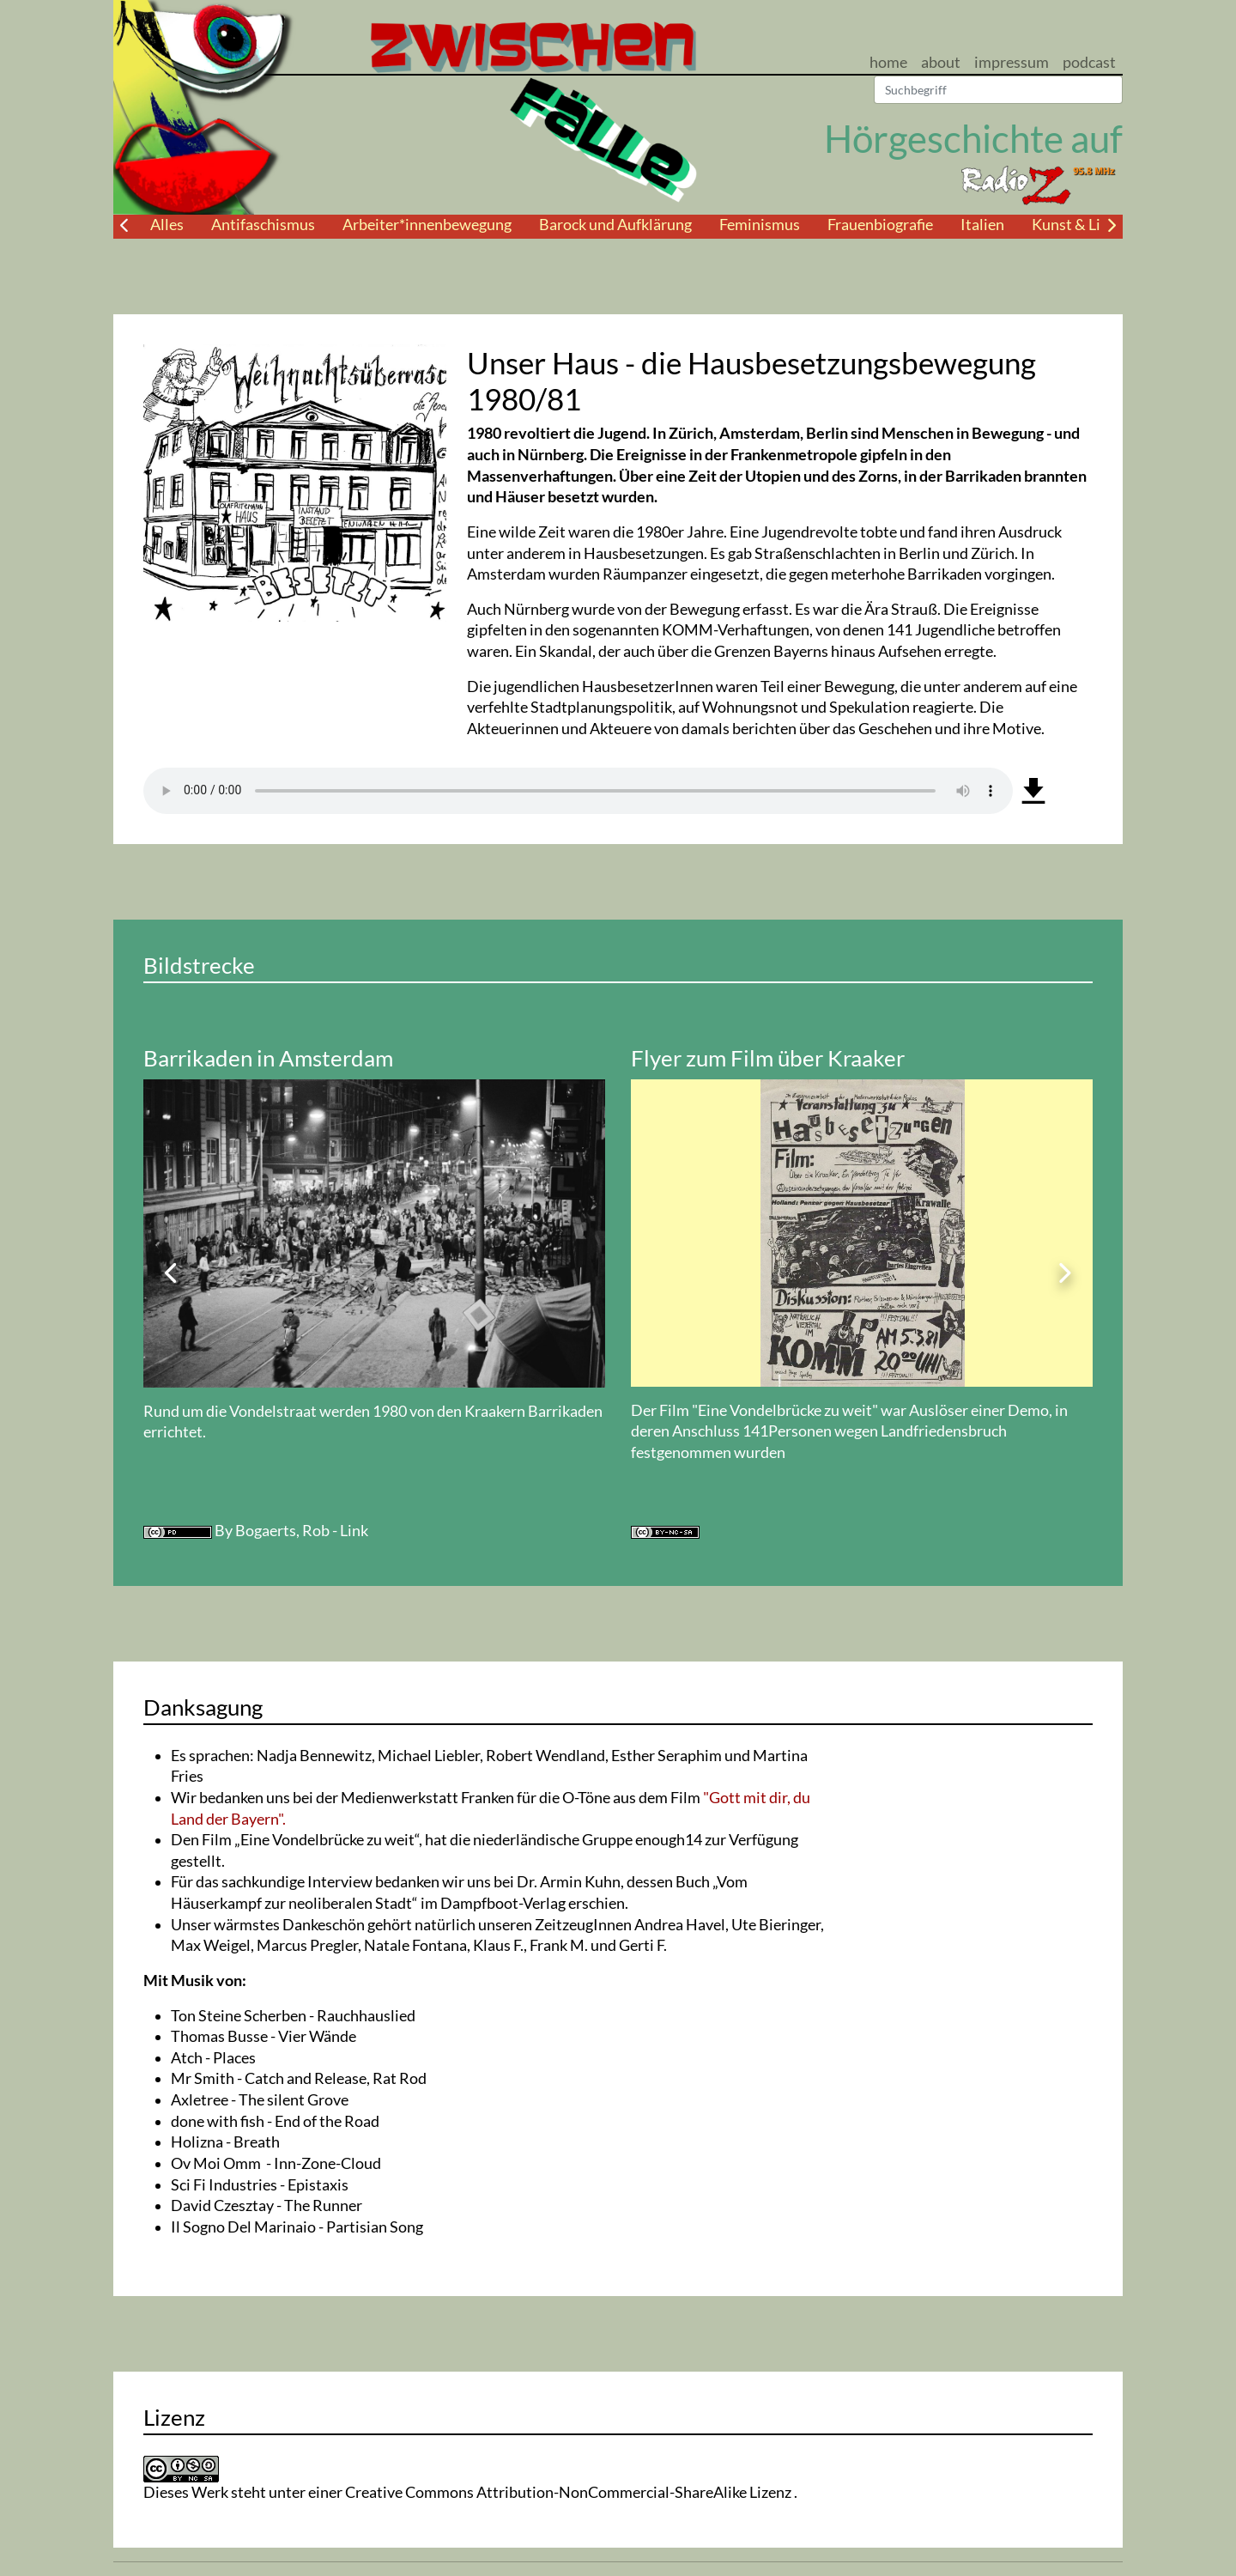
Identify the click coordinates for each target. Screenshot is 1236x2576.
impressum (1011, 62)
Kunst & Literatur (1090, 225)
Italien (982, 225)
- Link (350, 1531)
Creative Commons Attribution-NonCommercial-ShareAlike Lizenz (569, 2492)
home (888, 62)
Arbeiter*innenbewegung (427, 225)
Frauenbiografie (880, 225)
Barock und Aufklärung (615, 225)
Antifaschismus (263, 225)
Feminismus (759, 225)
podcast (1089, 62)
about (940, 62)
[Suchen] (998, 90)
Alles (167, 225)
